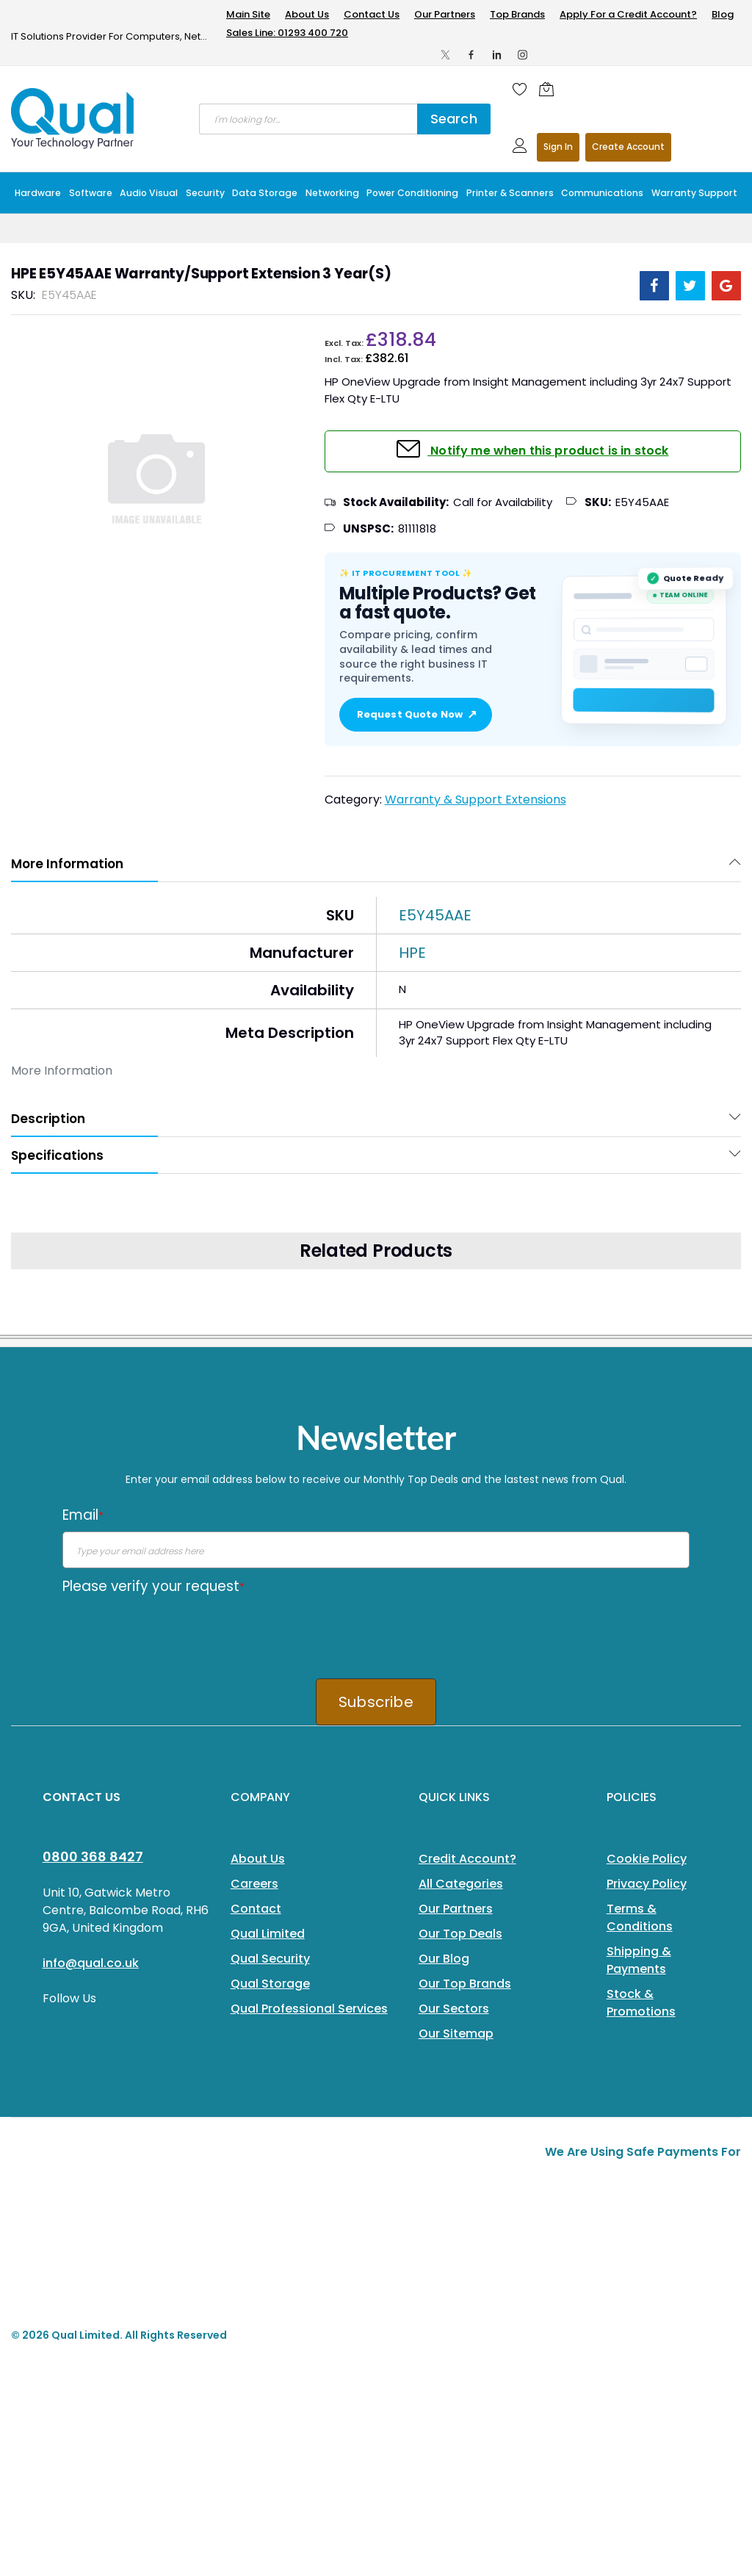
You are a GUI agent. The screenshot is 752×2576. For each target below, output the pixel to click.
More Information (67, 864)
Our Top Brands (465, 1983)
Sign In (558, 146)
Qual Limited (268, 1933)
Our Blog (444, 1958)
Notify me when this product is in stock (547, 450)
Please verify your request (153, 1586)
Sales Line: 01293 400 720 (287, 33)
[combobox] (308, 119)
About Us (307, 14)
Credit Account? (467, 1858)
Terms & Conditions (640, 1917)
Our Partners (444, 14)
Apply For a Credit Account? (628, 14)
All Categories (461, 1883)
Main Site (248, 14)
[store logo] (73, 118)
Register (628, 147)
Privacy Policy (647, 1883)
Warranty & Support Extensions (475, 799)
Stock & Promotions (641, 2002)
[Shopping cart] (550, 88)
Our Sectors (454, 2008)
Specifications (57, 1155)
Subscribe (376, 1702)
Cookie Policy (647, 1858)
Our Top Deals (460, 1933)
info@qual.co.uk (91, 1963)
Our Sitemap (456, 2033)
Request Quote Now (416, 715)
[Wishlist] (520, 88)
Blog (723, 14)
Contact (256, 1908)
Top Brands (517, 14)
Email (83, 1515)
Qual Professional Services (309, 2008)
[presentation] (174, 1631)
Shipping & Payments (639, 1960)
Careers (254, 1883)
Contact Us (372, 14)
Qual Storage (270, 1983)
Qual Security (270, 1958)
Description (48, 1119)
